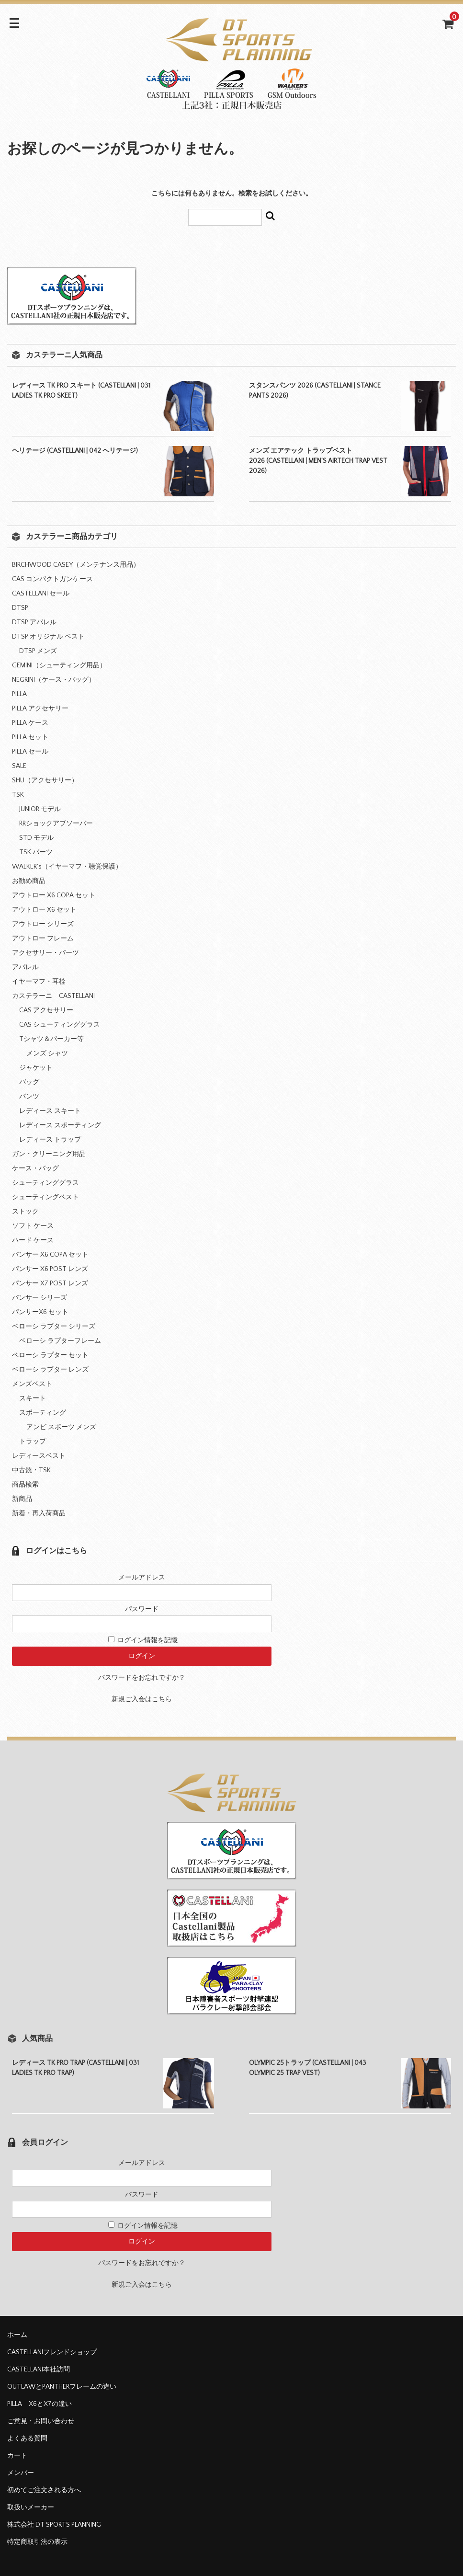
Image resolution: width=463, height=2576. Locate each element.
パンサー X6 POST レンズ (50, 1269)
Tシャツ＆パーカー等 (51, 1039)
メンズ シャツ (47, 1053)
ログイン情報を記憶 (143, 1640)
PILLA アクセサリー (40, 708)
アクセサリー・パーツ (45, 953)
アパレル (25, 967)
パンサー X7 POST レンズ (50, 1283)
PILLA (19, 694)
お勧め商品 (28, 881)
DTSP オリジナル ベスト (48, 637)
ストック (25, 1211)
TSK (18, 795)
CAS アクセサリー (46, 1010)
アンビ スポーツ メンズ (61, 1427)
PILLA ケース (30, 723)
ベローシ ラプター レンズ (50, 1370)
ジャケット (36, 1068)
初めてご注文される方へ (44, 2490)
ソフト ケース (33, 1226)
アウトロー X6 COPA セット (53, 895)
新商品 (22, 1499)
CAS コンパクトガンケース (52, 579)
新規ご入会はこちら (142, 1699)
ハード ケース (33, 1240)
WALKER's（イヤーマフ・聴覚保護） (67, 866)
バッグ (29, 1082)
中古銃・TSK (31, 1470)
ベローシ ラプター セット (50, 1355)
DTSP (20, 608)
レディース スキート (50, 1111)
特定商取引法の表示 (37, 2542)
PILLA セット (30, 737)
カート (17, 2456)
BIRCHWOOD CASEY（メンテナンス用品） (76, 565)
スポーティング (42, 1413)
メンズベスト (32, 1384)
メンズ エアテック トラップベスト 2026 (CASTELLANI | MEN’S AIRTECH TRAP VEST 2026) (318, 461)
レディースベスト (39, 1456)
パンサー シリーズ (39, 1298)
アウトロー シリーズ (43, 924)
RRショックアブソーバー (56, 823)
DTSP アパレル (34, 622)
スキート (32, 1398)
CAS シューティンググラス (59, 1025)
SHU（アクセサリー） (45, 780)
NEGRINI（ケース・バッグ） (53, 680)
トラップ (32, 1441)
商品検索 (25, 1484)
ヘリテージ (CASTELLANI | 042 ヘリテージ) (75, 451)
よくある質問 (27, 2438)
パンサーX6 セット (40, 1312)
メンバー (20, 2473)
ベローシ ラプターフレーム (60, 1341)
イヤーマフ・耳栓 (39, 981)
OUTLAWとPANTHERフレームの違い (61, 2387)
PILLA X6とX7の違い (39, 2404)
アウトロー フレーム (43, 938)
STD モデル (36, 838)
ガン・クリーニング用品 (49, 1154)
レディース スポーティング (60, 1125)
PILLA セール (30, 752)
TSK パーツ (36, 852)
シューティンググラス (45, 1183)
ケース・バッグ (35, 1168)
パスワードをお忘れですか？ (141, 1678)
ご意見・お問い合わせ (40, 2421)
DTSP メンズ (38, 651)
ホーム (17, 2335)
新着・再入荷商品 (39, 1513)
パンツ (29, 1096)
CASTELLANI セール (40, 593)
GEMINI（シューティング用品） (59, 665)
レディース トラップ (50, 1140)
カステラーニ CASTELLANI (53, 996)
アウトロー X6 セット (44, 910)
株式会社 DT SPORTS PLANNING (54, 2525)
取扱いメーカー (30, 2507)
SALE (19, 766)
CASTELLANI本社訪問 (38, 2369)
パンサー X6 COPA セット (50, 1255)
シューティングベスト (45, 1197)
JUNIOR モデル (40, 809)
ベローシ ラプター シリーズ (53, 1326)
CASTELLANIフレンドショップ (52, 2352)
